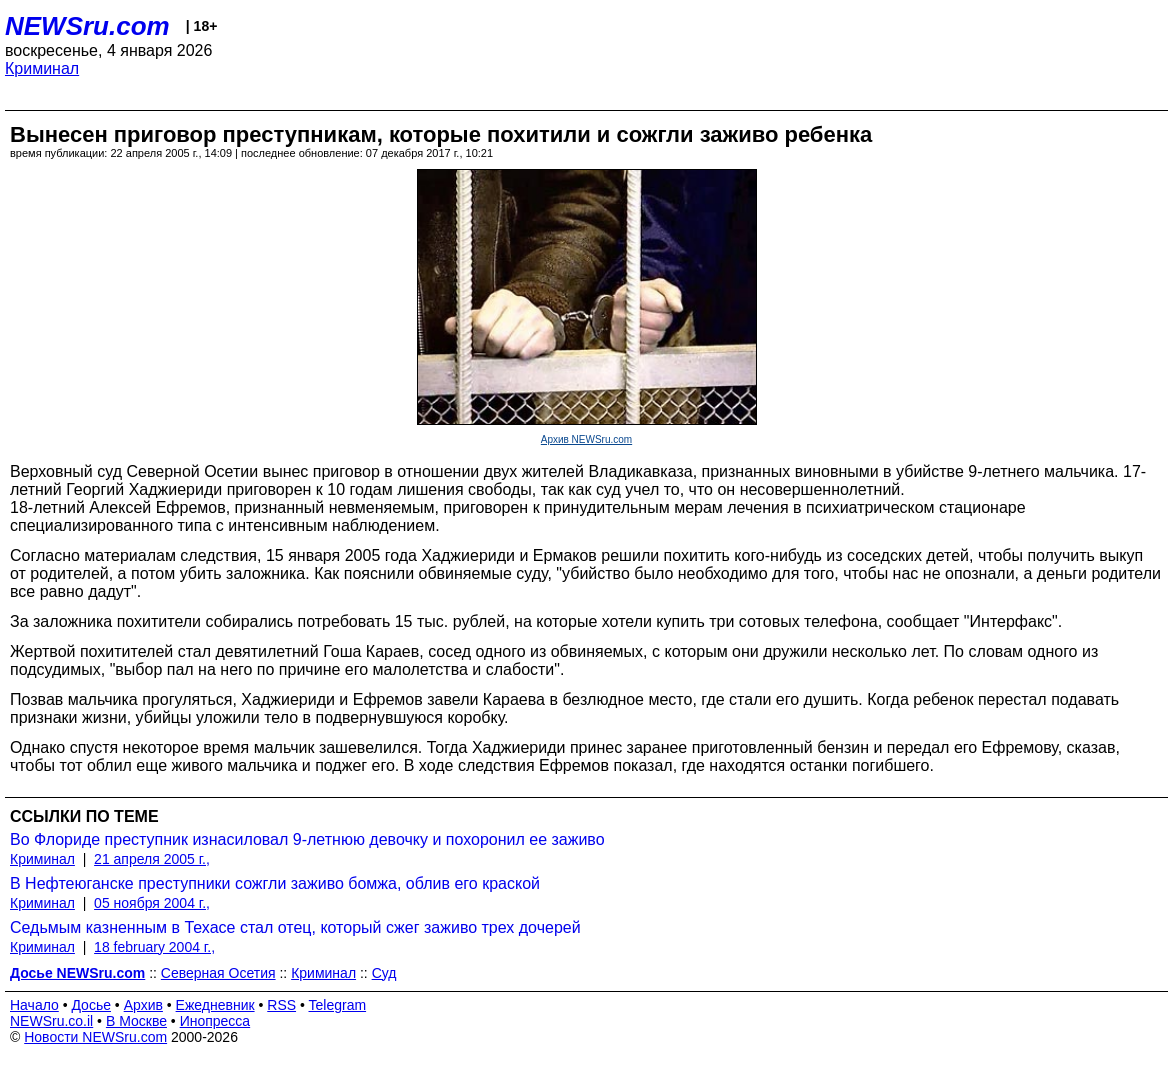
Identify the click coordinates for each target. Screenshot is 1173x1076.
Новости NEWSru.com (95, 1037)
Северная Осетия (218, 973)
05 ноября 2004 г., (152, 903)
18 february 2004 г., (154, 947)
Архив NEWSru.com (586, 439)
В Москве (136, 1021)
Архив (143, 1005)
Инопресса (215, 1021)
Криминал (42, 68)
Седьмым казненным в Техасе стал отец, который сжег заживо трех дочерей (295, 927)
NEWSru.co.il (51, 1021)
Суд (384, 973)
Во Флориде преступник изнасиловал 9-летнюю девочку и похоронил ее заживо (307, 839)
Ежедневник (215, 1005)
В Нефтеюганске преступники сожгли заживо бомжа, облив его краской (275, 883)
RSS (281, 1005)
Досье (91, 1005)
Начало (34, 1005)
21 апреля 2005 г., (152, 859)
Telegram (338, 1005)
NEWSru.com (87, 26)
